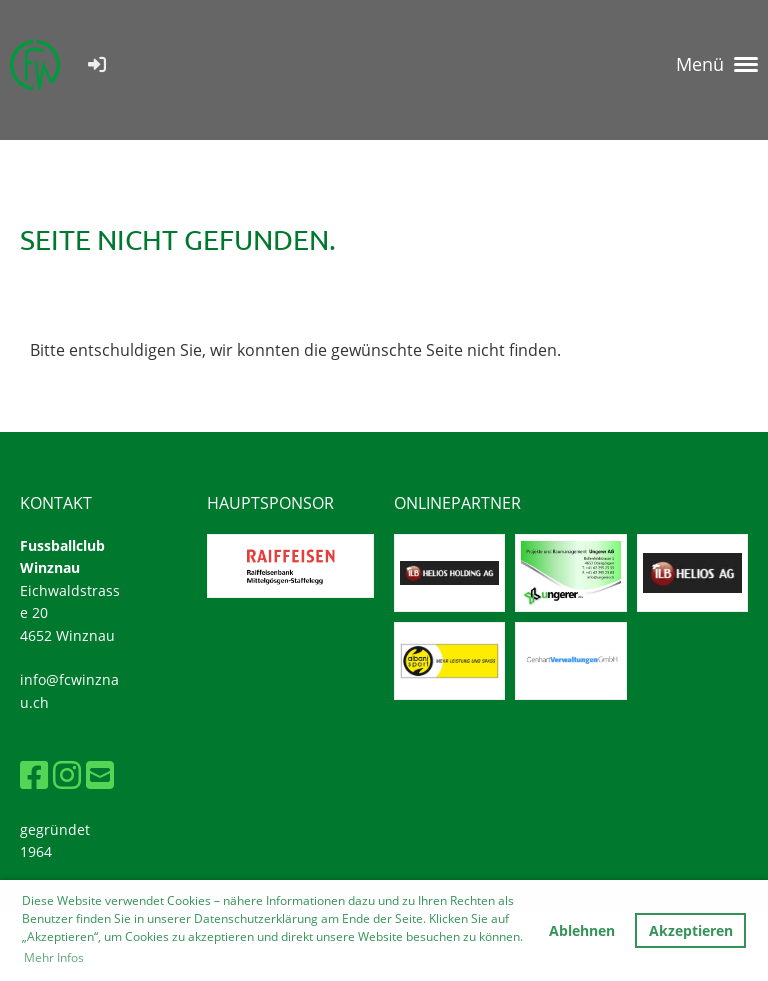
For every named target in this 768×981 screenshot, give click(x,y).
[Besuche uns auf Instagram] (67, 774)
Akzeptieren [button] (691, 930)
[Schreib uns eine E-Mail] (100, 774)
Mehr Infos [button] (54, 957)
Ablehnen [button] (582, 930)
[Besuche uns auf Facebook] (34, 774)
